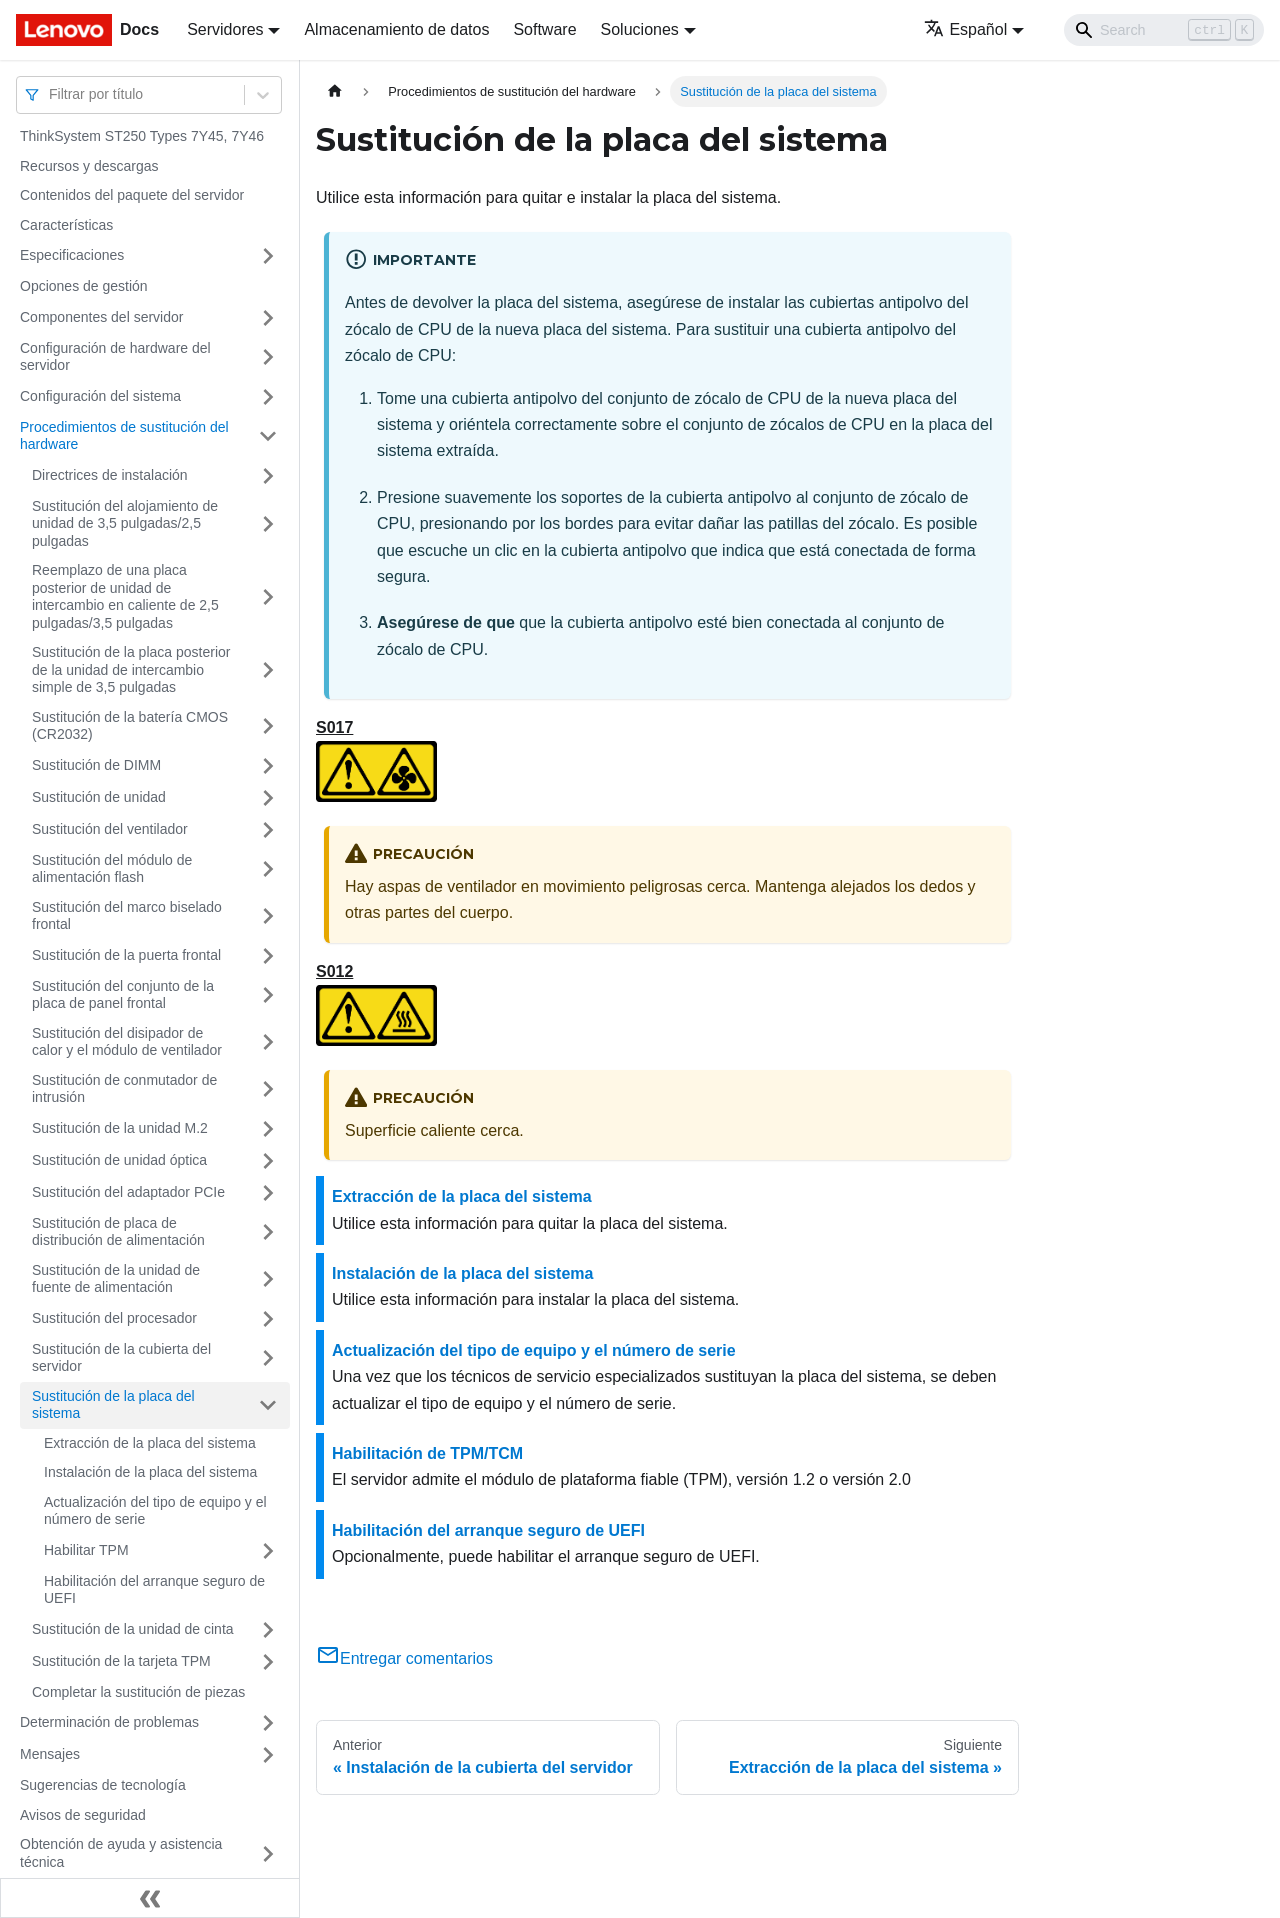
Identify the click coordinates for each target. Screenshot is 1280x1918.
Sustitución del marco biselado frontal (127, 916)
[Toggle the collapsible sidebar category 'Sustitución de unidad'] (268, 798)
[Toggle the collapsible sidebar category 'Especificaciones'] (268, 256)
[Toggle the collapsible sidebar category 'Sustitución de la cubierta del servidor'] (268, 1358)
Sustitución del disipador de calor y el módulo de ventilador (127, 1042)
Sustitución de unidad (99, 797)
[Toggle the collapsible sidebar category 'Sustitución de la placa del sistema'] (268, 1405)
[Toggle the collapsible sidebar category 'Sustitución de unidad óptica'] (268, 1161)
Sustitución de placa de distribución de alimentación (118, 1232)
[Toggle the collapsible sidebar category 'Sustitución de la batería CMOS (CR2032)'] (268, 726)
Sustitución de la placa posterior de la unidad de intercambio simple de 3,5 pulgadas (131, 669)
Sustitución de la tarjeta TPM (121, 1661)
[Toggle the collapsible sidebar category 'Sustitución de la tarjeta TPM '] (268, 1662)
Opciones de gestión (84, 286)
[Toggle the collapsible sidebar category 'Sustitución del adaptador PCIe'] (268, 1193)
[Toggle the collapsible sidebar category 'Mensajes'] (268, 1755)
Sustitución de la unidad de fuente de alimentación (116, 1279)
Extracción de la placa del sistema (150, 1443)
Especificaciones (72, 255)
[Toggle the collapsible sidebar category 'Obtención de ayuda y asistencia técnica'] (268, 1853)
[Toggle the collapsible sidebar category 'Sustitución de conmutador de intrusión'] (268, 1089)
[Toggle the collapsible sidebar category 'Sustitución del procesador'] (268, 1319)
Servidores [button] (225, 29)
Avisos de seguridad (83, 1815)
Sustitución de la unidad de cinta (133, 1629)
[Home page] (335, 91)
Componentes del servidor (101, 317)
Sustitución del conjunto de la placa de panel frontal (123, 995)
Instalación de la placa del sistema (150, 1472)
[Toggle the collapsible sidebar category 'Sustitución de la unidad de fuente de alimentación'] (268, 1279)
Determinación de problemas (109, 1722)
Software (544, 29)
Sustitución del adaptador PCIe (128, 1192)
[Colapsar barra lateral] (150, 1898)
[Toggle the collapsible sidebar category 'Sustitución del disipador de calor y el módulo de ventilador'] (268, 1042)
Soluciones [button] (640, 29)
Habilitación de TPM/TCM (427, 1453)
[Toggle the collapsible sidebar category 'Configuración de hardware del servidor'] (268, 357)
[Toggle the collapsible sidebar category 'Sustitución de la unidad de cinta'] (268, 1630)
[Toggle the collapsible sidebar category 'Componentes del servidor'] (268, 318)
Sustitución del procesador (114, 1318)
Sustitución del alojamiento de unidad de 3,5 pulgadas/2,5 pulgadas (125, 523)
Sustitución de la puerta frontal (126, 955)
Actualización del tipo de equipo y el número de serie (155, 1511)
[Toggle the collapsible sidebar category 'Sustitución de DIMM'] (268, 766)
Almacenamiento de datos (396, 29)
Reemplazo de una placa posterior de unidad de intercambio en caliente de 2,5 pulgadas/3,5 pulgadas (125, 596)
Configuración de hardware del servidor (115, 357)
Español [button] (965, 29)
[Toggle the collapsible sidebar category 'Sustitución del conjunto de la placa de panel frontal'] (268, 995)
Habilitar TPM (86, 1550)
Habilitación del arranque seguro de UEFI (154, 1590)
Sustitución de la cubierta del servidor (121, 1358)
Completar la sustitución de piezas (138, 1692)
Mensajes (50, 1754)
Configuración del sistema (100, 396)
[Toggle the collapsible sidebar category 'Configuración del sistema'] (268, 397)
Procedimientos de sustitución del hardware (124, 436)
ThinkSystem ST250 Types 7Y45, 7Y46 (142, 136)
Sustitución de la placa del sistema (113, 1405)
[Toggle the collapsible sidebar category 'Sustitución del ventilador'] (268, 830)
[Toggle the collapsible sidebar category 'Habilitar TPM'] (268, 1551)
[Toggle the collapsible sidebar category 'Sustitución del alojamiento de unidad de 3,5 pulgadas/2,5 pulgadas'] (268, 524)
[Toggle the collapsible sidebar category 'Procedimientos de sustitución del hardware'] (268, 436)
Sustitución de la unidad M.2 (120, 1128)
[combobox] (51, 94)
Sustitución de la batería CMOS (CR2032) (130, 726)
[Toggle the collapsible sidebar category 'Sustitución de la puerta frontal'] (268, 956)
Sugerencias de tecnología (103, 1785)
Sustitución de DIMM (96, 765)
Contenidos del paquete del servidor (132, 195)
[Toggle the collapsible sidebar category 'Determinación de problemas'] (268, 1723)
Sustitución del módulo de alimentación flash (112, 869)
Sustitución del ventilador (110, 829)
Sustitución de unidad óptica (119, 1160)
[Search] (1164, 30)
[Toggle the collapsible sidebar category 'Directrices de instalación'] (268, 476)
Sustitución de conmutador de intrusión (124, 1089)
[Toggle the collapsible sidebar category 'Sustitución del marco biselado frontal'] (268, 916)
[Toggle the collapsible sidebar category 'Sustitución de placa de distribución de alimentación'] (268, 1232)
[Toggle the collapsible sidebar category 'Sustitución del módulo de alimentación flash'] (268, 869)
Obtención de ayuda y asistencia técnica (121, 1853)
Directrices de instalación (110, 475)
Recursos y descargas (89, 166)
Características (66, 225)
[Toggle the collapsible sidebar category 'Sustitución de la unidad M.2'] (268, 1129)
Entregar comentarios (404, 1658)
